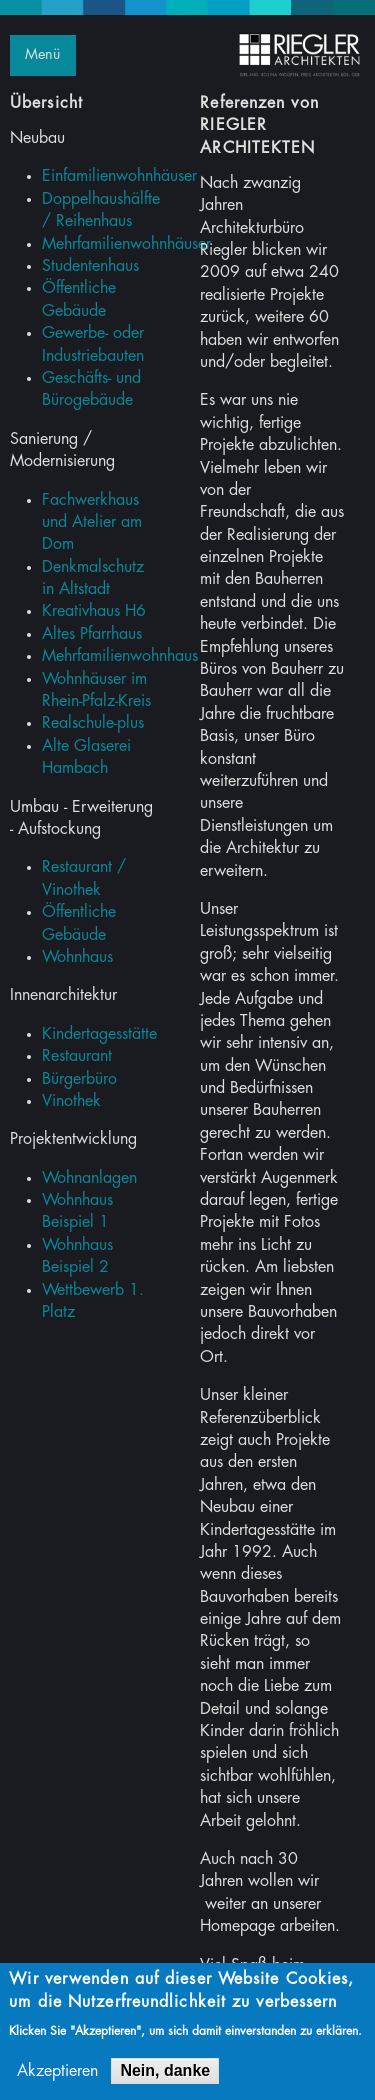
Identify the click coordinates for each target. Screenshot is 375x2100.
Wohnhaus (77, 957)
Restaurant (77, 1056)
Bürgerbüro (79, 1079)
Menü (42, 54)
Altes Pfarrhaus (92, 634)
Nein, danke (165, 2074)
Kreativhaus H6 (94, 611)
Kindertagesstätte (99, 1034)
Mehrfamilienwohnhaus (120, 656)
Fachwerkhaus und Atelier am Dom (92, 522)
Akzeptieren (57, 2075)
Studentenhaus (90, 266)
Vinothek (71, 1101)
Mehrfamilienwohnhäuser (126, 244)
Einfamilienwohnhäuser (119, 176)
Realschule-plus (93, 723)
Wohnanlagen (89, 1178)
